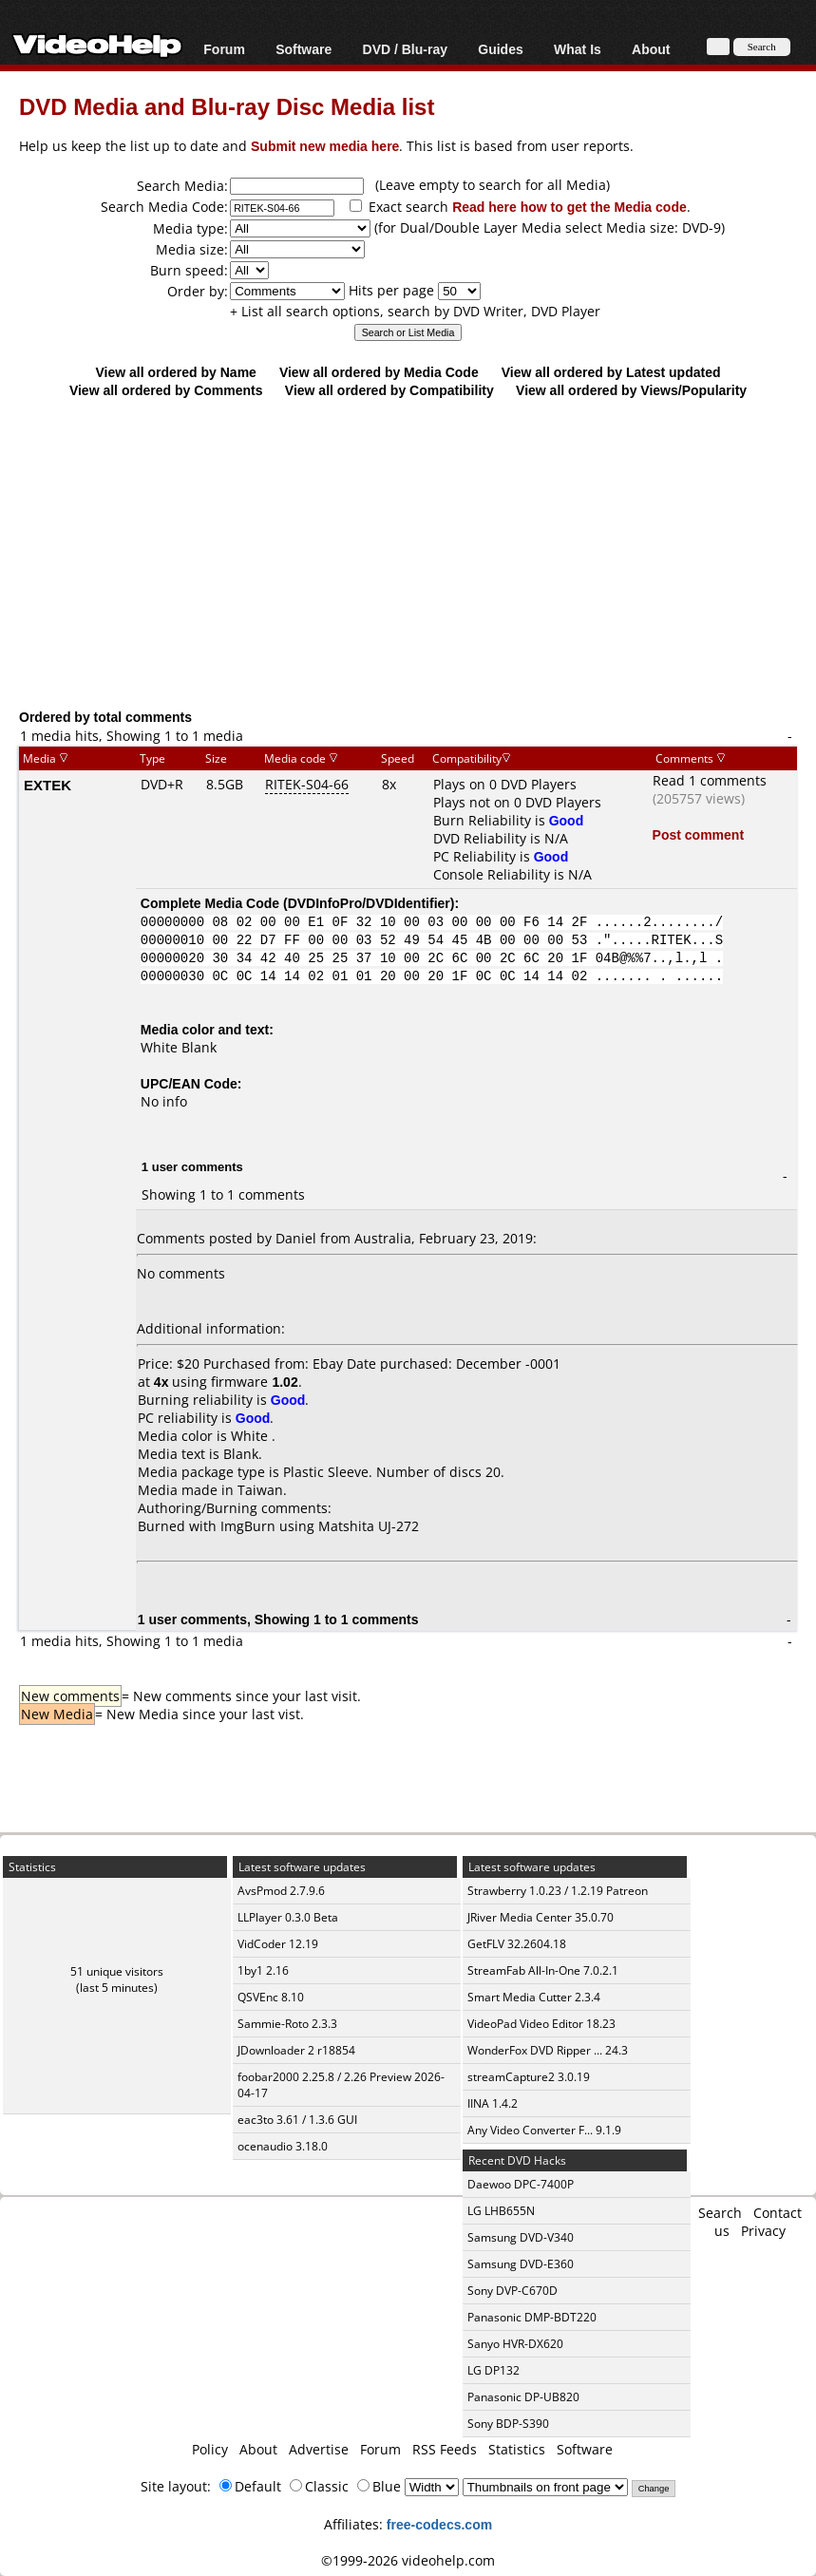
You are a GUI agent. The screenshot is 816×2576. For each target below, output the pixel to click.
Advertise (319, 2449)
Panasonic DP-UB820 (523, 2397)
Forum (224, 49)
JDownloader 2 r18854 (296, 2050)
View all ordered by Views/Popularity (631, 390)
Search (720, 2213)
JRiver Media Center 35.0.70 (540, 1917)
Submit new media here (325, 146)
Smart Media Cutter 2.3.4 (533, 1997)
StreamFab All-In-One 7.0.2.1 (542, 1970)
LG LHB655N (501, 2211)
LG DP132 (493, 2370)
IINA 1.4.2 (492, 2103)
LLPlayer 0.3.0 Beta (287, 1917)
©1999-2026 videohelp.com (408, 2560)
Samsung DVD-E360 (520, 2264)
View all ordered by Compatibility (389, 390)
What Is (577, 49)
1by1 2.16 (263, 1970)
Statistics (516, 2449)
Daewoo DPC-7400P (520, 2184)
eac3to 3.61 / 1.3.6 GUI (297, 2120)
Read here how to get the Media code (569, 207)
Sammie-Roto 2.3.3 (287, 2024)
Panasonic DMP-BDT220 (532, 2317)
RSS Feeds (444, 2449)
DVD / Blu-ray (405, 49)
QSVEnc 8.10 (270, 1997)
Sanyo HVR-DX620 (515, 2344)
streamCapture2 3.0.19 (528, 2077)
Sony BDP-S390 (508, 2423)
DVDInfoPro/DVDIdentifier (369, 903)
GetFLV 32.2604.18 (516, 1944)
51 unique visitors (116, 1971)
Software (303, 49)
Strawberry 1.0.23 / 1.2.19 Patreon (557, 1891)
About (651, 49)
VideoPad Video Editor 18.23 (541, 2024)
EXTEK (47, 784)
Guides (500, 49)
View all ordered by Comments (166, 390)
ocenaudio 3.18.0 (282, 2146)
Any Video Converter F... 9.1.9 (544, 2130)
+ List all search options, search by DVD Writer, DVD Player (415, 311)
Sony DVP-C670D (512, 2290)
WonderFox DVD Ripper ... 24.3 (547, 2050)
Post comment (698, 834)
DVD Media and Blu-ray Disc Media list (226, 106)
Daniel (295, 1238)
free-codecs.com (439, 2524)
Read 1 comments (710, 780)
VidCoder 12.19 (277, 1944)
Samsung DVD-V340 (520, 2237)
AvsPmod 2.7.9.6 (281, 1891)
